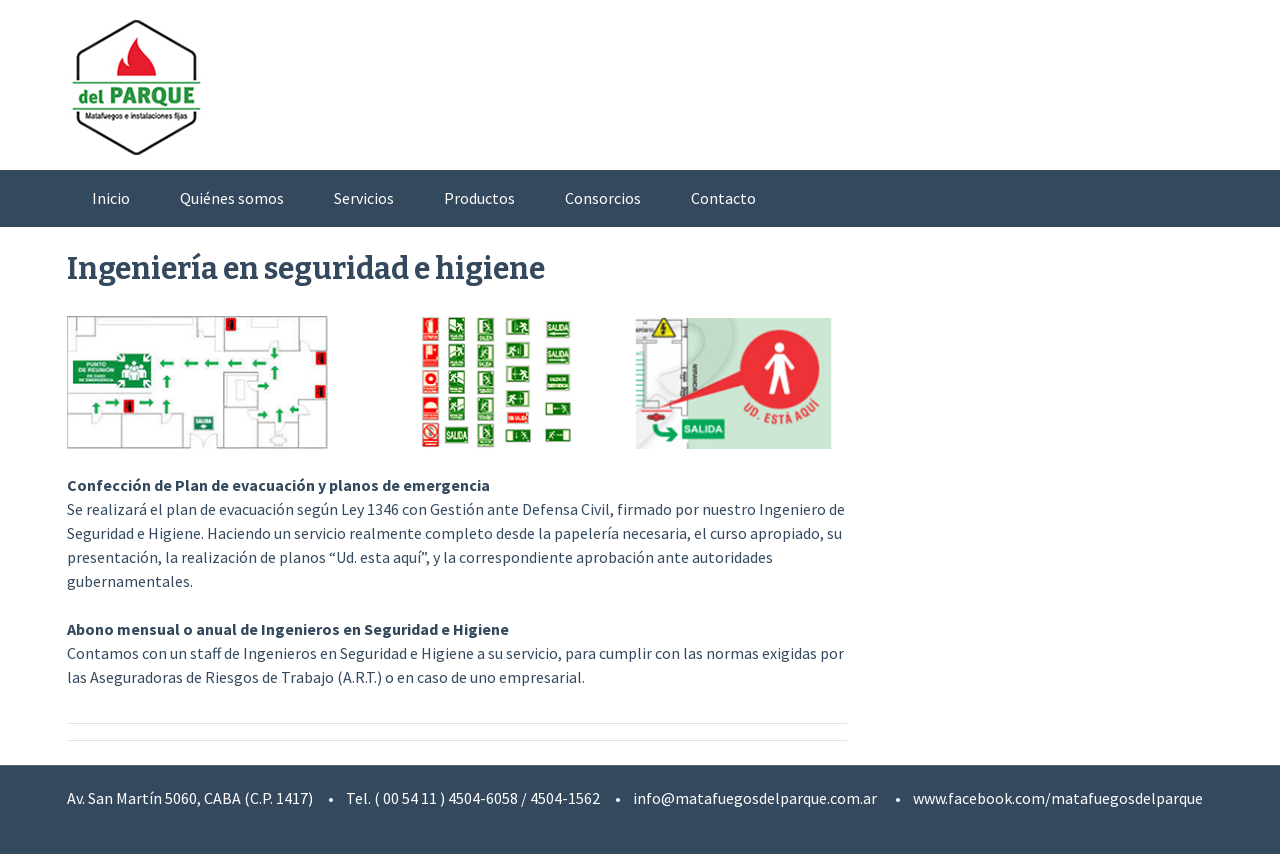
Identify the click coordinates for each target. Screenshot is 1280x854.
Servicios (364, 198)
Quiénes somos (232, 198)
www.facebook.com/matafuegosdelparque (1058, 798)
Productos (479, 198)
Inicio (111, 198)
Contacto (723, 198)
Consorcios (603, 198)
